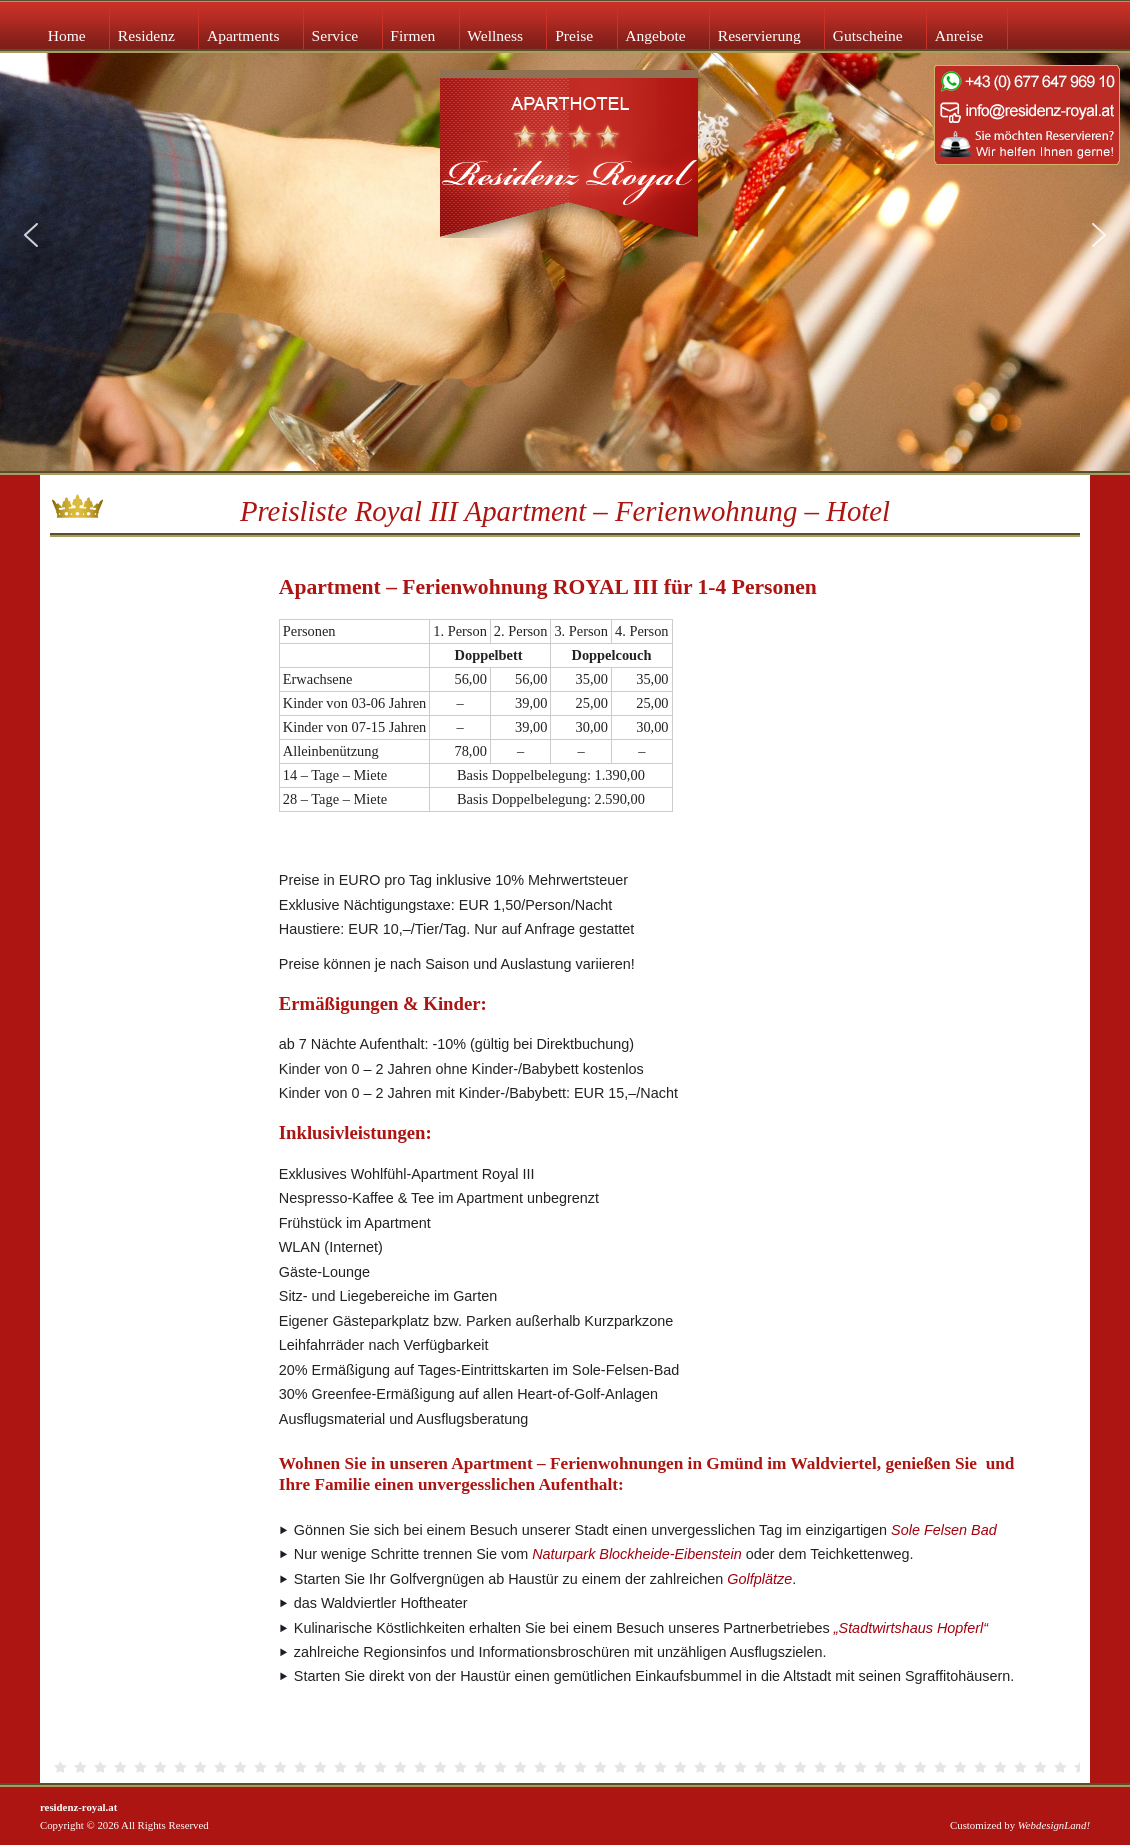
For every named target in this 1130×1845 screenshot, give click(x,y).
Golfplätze (759, 1579)
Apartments (243, 35)
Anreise (959, 35)
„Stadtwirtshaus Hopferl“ (911, 1628)
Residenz (146, 35)
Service (335, 35)
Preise (574, 35)
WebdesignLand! (1054, 1825)
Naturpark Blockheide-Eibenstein (637, 1554)
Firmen (412, 35)
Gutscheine (868, 35)
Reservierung (759, 35)
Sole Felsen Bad (944, 1530)
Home (67, 35)
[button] (31, 235)
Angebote (655, 35)
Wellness (495, 35)
